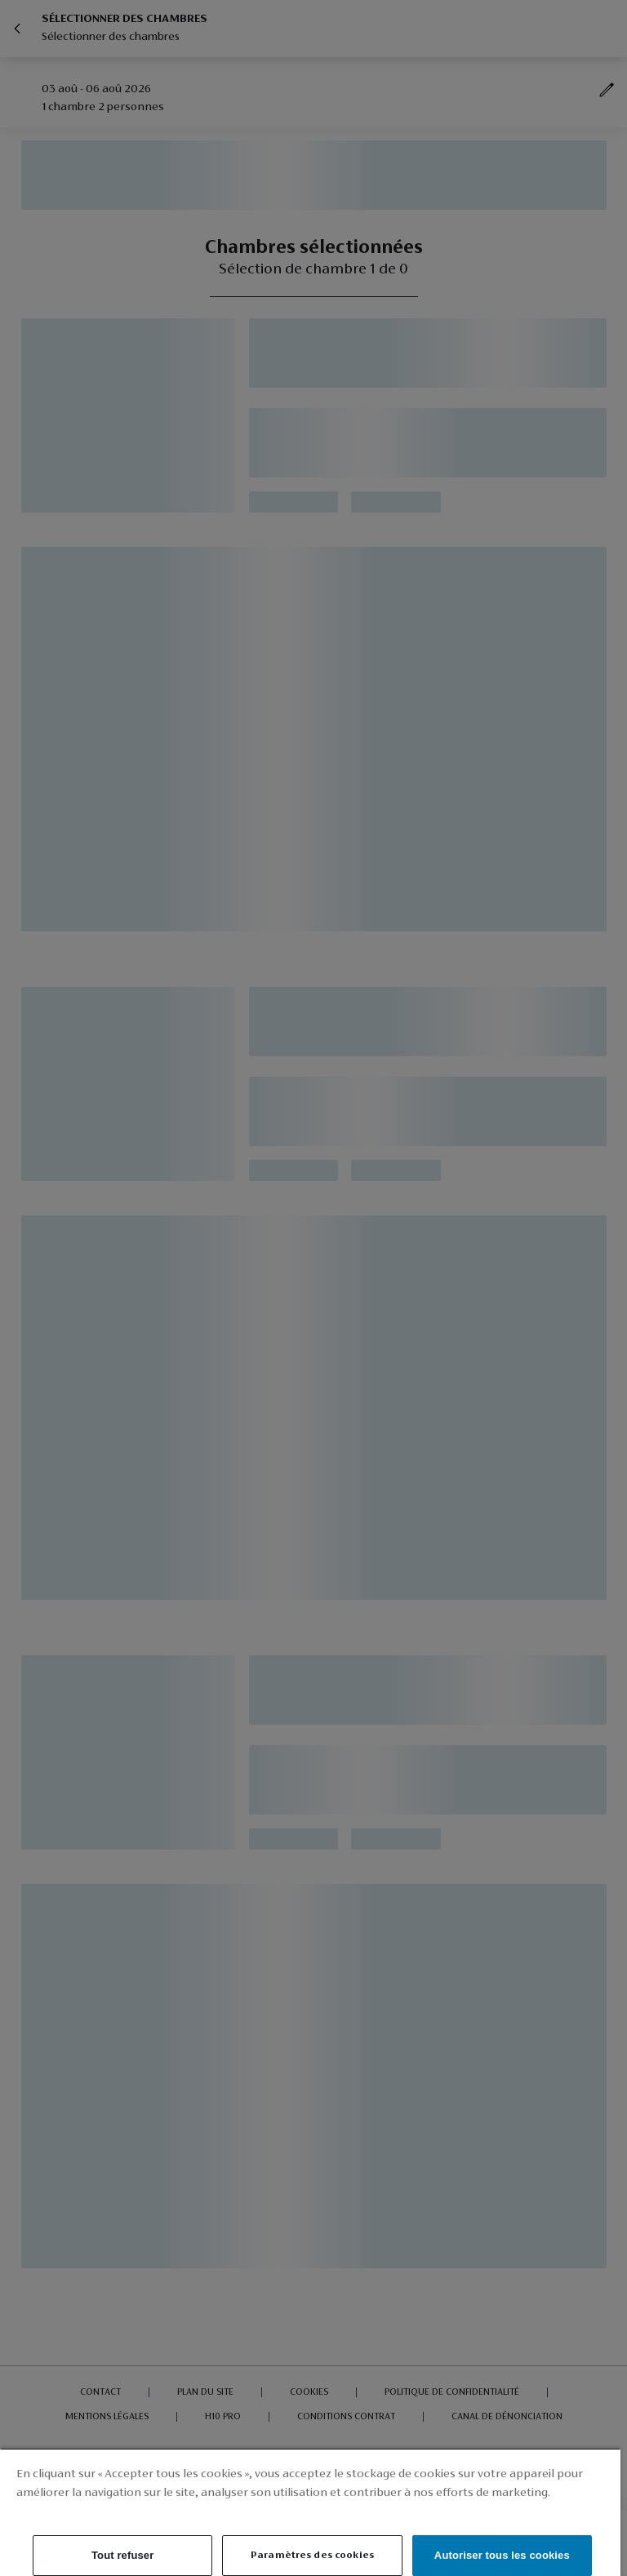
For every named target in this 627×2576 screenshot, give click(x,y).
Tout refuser (122, 2555)
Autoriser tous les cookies (502, 2555)
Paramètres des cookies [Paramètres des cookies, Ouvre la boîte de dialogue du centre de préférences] (312, 2555)
